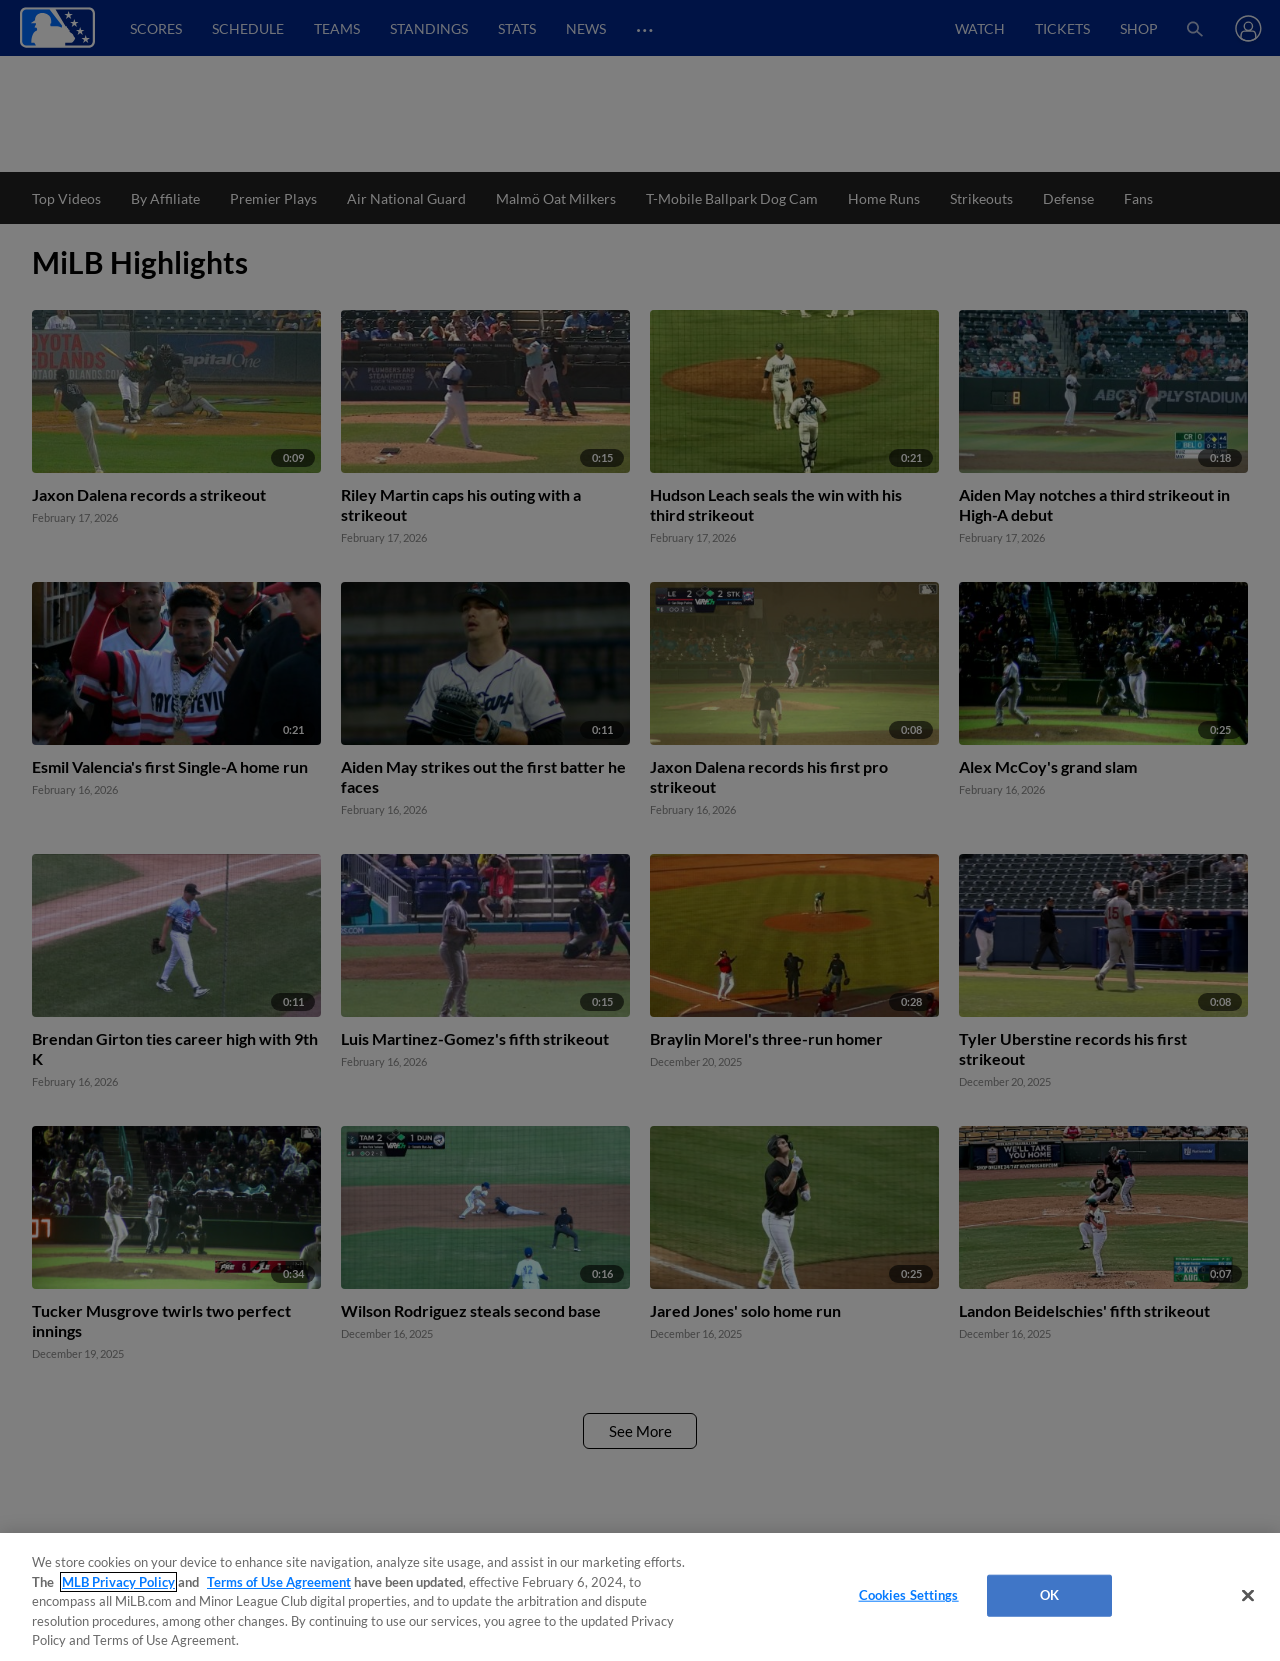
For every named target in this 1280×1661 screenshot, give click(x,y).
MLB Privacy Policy (118, 1582)
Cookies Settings (909, 1595)
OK (1049, 1595)
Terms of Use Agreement (279, 1582)
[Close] (1248, 1596)
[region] (640, 1597)
